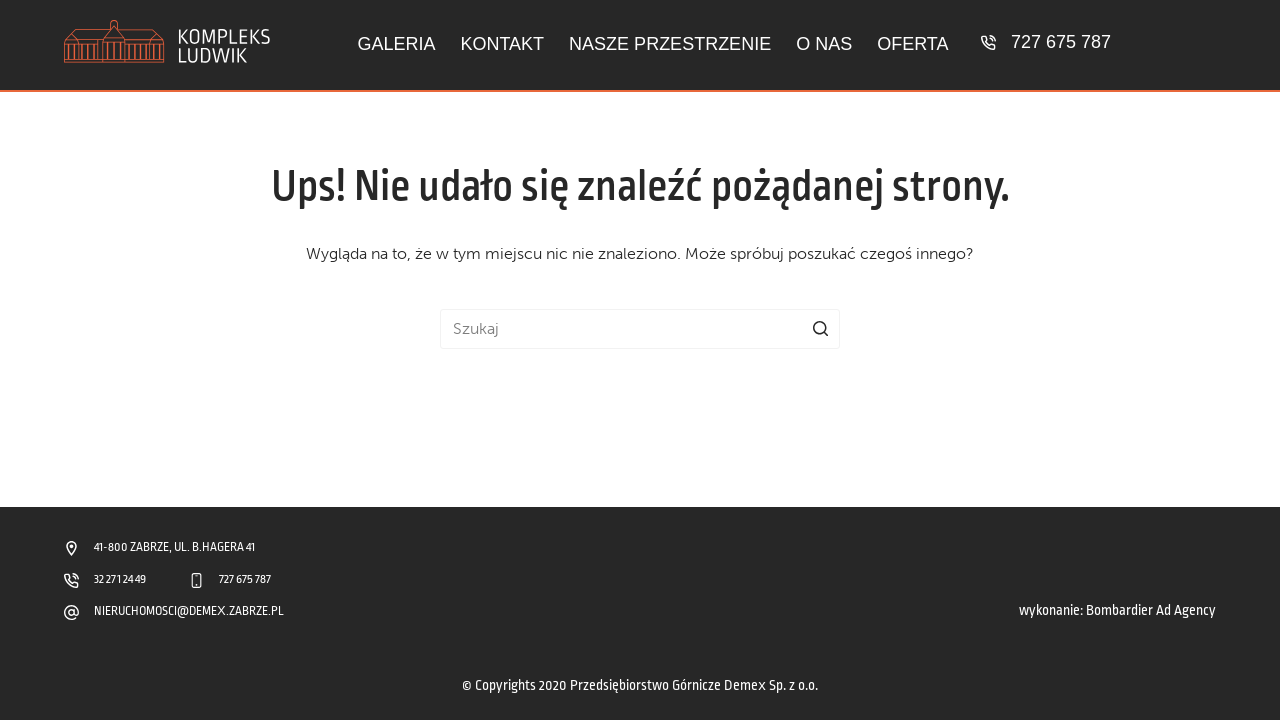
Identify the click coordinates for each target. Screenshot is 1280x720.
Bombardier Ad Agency (1151, 610)
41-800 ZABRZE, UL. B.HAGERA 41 (174, 547)
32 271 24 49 (120, 579)
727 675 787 (1061, 42)
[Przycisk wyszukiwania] (820, 329)
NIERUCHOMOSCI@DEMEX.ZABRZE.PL (189, 611)
